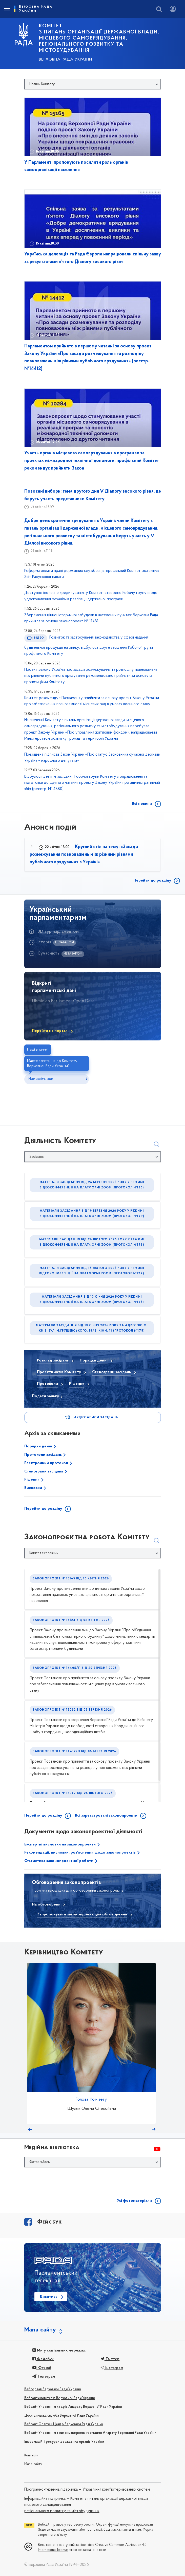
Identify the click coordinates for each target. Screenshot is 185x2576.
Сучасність (48, 953)
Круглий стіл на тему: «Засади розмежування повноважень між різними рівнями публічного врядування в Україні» (84, 855)
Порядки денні (38, 1446)
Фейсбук (43, 2359)
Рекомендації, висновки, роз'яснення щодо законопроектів (80, 1853)
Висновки (33, 1488)
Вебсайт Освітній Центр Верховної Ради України (63, 2424)
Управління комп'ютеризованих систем (116, 2490)
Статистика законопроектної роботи (59, 1861)
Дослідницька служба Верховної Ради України (61, 2416)
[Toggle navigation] (7, 9)
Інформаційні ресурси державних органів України (64, 2442)
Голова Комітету (91, 2099)
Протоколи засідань (43, 1455)
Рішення (32, 1480)
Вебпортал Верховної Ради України (52, 2389)
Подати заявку (45, 1396)
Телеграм (43, 2377)
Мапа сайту (33, 2464)
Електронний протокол (46, 1463)
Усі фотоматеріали (134, 2201)
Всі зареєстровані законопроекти (106, 1816)
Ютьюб (41, 2368)
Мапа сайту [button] (40, 2330)
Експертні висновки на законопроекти (60, 1844)
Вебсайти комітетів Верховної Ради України (59, 2398)
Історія (44, 942)
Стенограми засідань (44, 1471)
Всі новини (142, 804)
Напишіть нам (40, 1079)
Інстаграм (112, 2368)
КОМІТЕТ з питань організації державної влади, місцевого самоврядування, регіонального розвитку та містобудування (99, 38)
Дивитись (48, 2297)
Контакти (31, 2455)
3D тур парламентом (58, 931)
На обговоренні (46, 1904)
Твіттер (110, 2359)
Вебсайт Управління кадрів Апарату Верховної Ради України (73, 2407)
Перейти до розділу (152, 881)
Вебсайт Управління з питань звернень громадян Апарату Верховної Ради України (90, 2433)
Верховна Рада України (65, 60)
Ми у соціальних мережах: (59, 2350)
